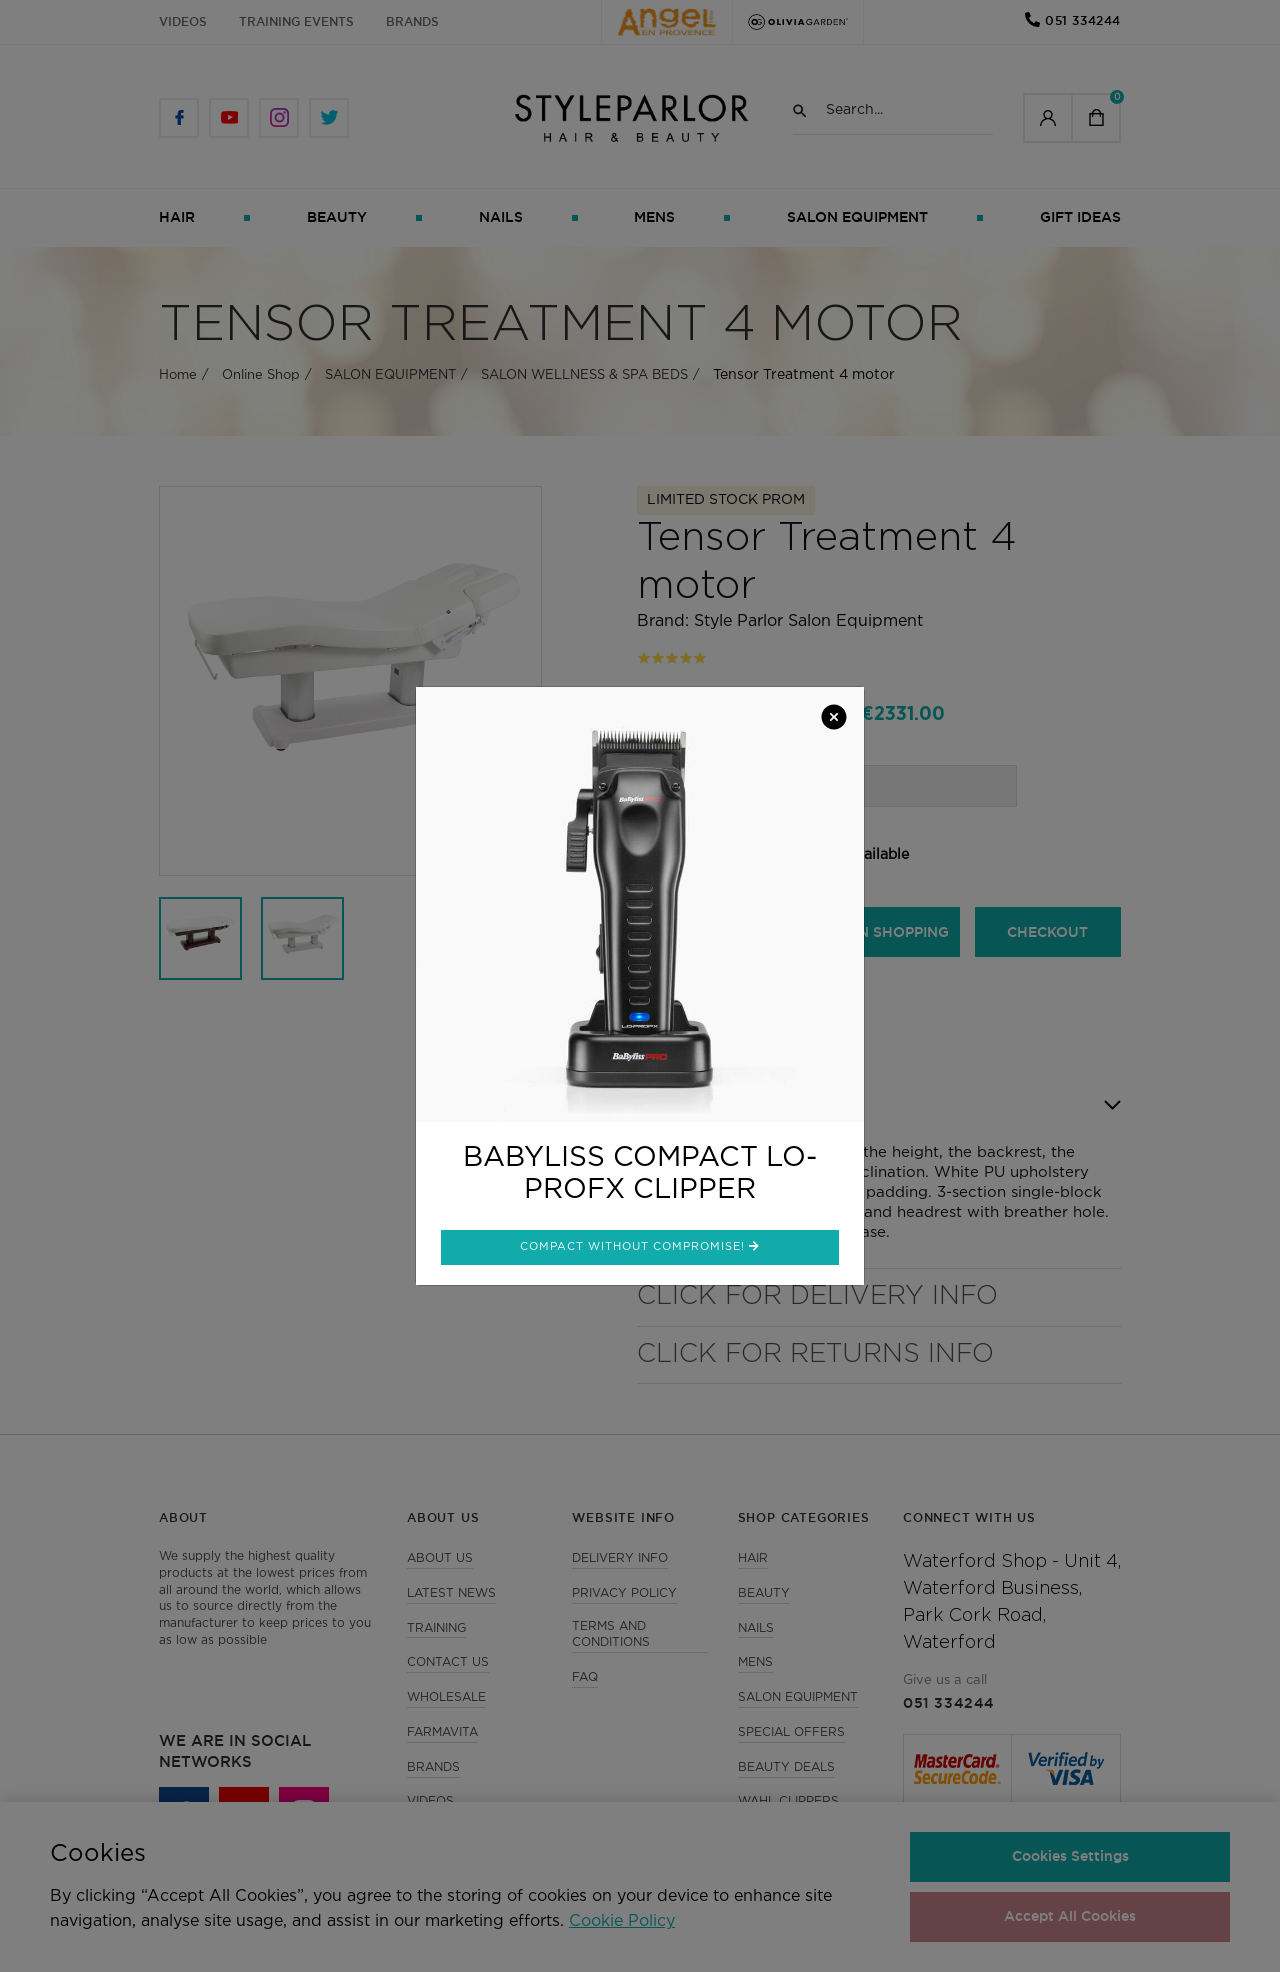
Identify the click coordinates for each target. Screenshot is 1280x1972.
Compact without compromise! (640, 1246)
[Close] (834, 719)
